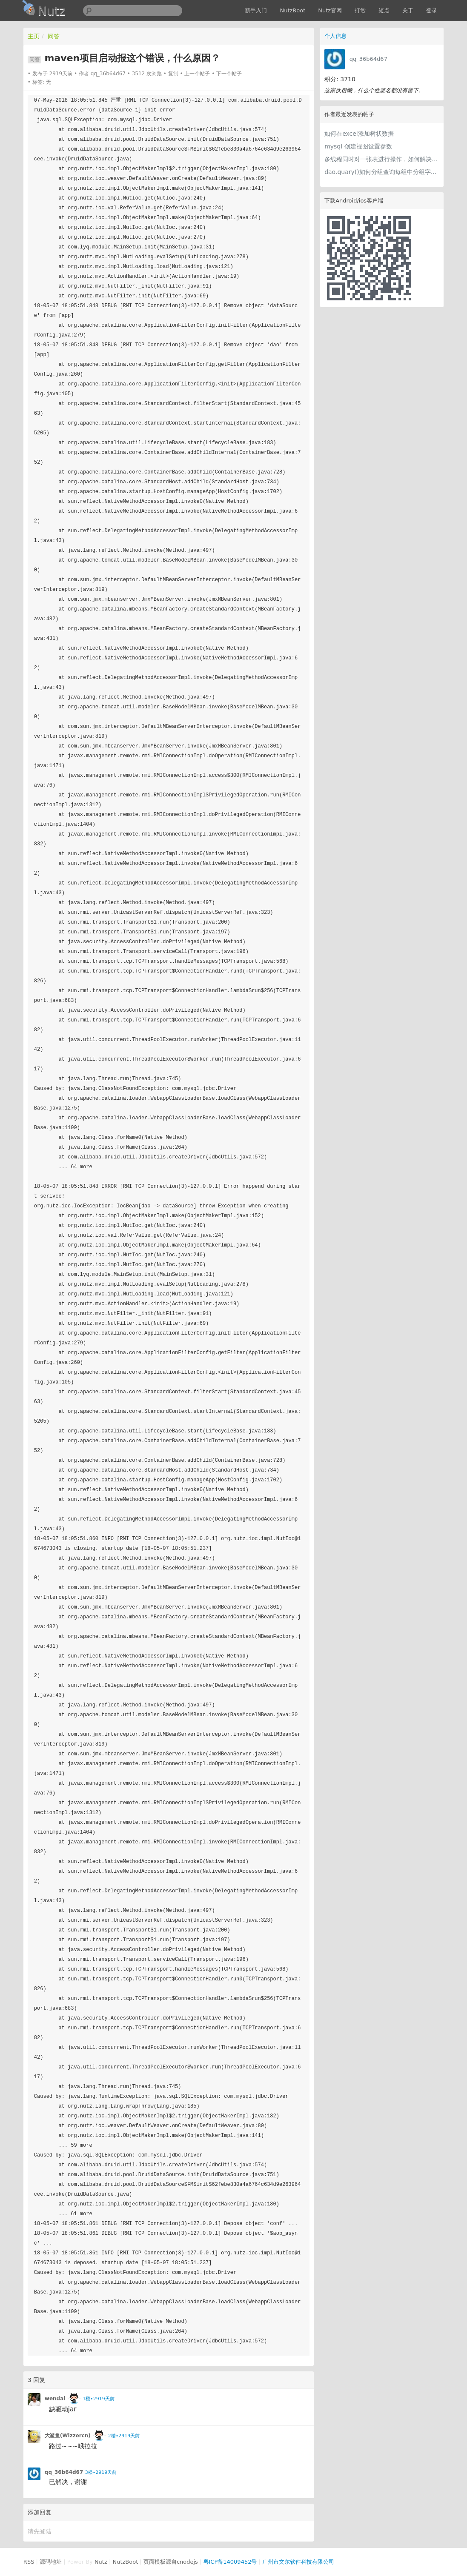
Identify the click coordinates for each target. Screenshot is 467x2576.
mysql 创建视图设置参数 (358, 146)
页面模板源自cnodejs (170, 2562)
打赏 (360, 10)
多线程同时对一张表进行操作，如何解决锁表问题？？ (381, 159)
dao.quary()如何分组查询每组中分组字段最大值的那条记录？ (381, 171)
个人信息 (335, 36)
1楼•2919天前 (98, 2399)
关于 (407, 10)
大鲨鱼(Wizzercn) (68, 2436)
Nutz (101, 2562)
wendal (55, 2399)
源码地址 (51, 2562)
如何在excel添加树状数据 (359, 133)
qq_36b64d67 (368, 59)
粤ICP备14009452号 (230, 2562)
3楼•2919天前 (101, 2472)
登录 (431, 10)
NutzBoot (292, 10)
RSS (28, 2562)
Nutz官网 (330, 10)
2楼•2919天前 (124, 2436)
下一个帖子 (229, 74)
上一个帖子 (197, 74)
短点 (384, 10)
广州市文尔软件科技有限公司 (298, 2562)
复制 (173, 74)
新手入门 (256, 10)
